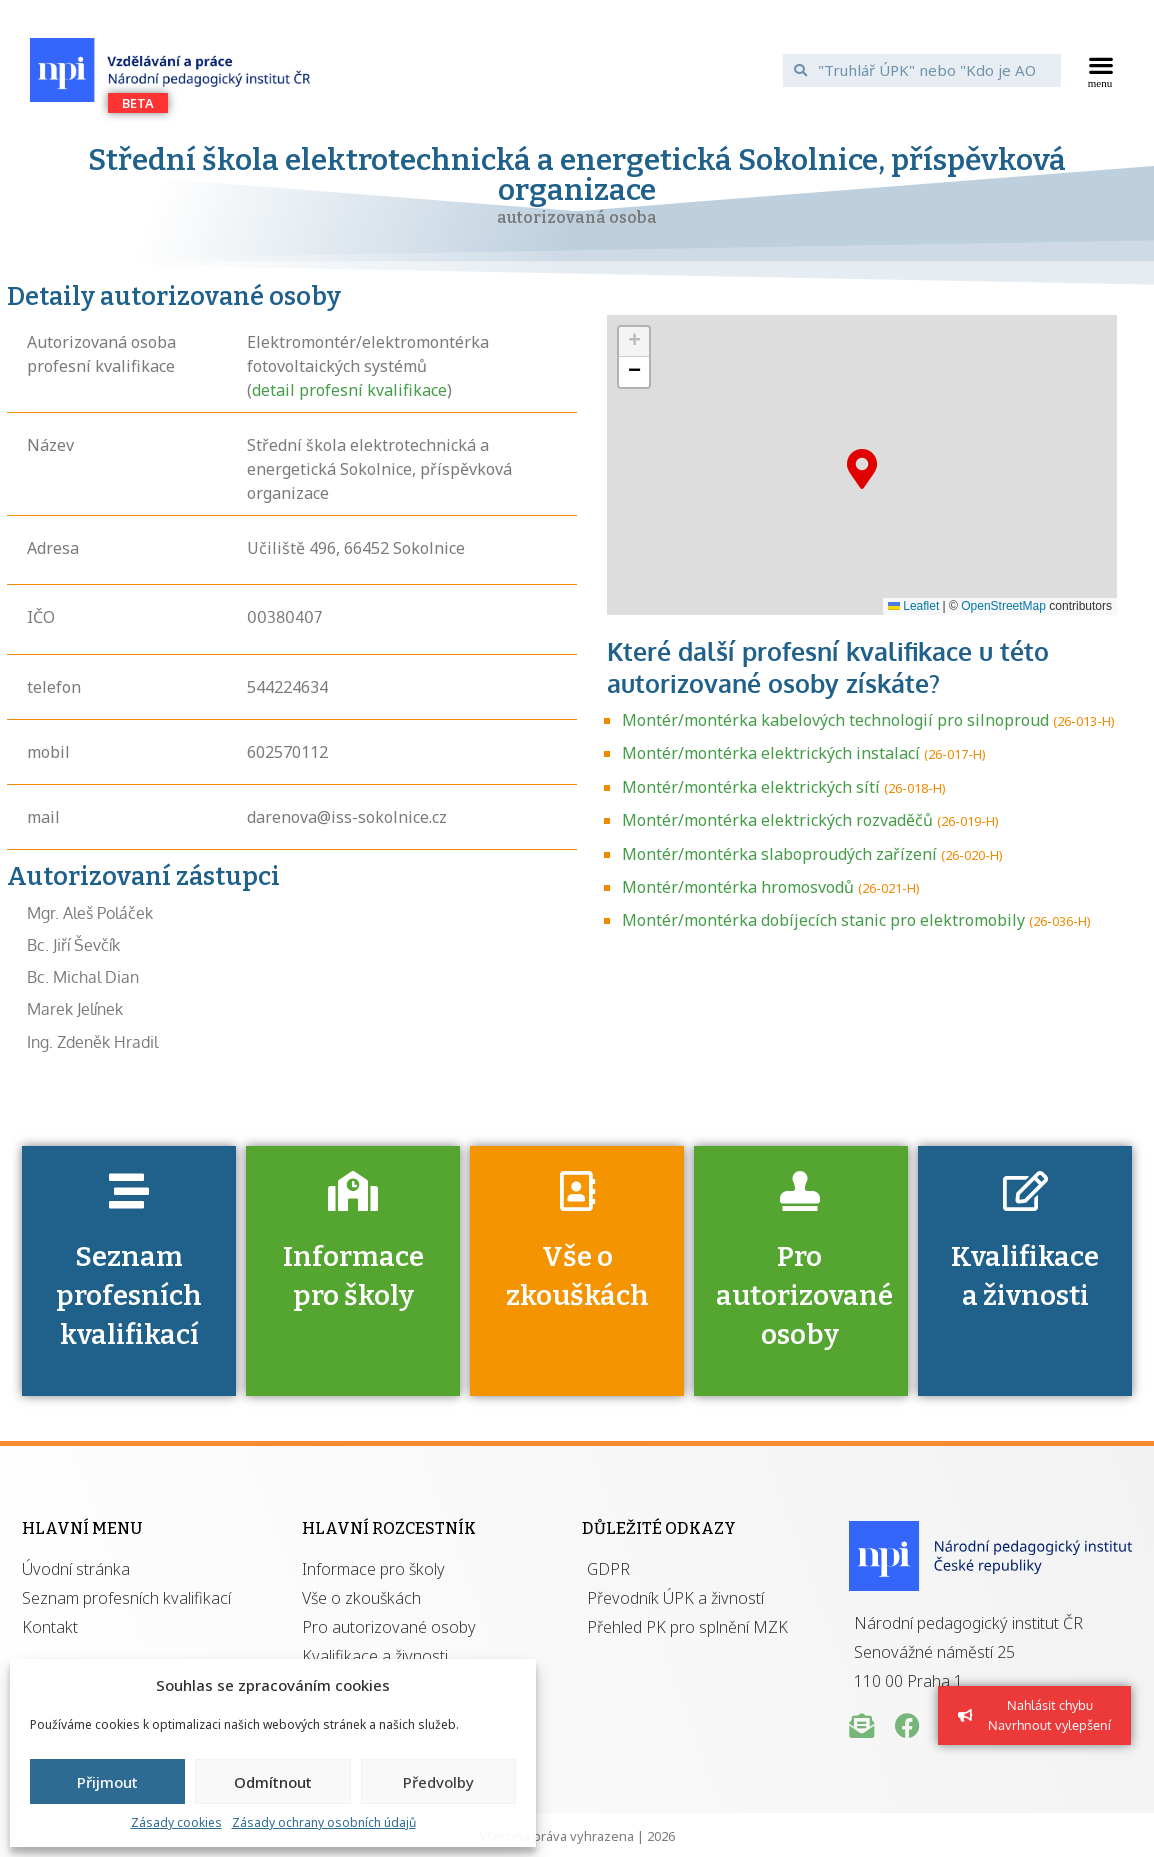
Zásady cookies (176, 1822)
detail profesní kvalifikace (349, 390)
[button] (1100, 70)
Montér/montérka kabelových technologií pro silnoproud (835, 720)
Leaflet (913, 606)
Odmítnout (273, 1782)
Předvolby (438, 1782)
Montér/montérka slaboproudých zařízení (779, 854)
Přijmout (107, 1782)
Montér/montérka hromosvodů (738, 887)
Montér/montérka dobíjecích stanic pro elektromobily (823, 920)
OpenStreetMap (1003, 606)
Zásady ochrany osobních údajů (324, 1822)
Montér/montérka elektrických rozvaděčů (777, 820)
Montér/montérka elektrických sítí (751, 787)
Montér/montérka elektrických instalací (771, 753)
